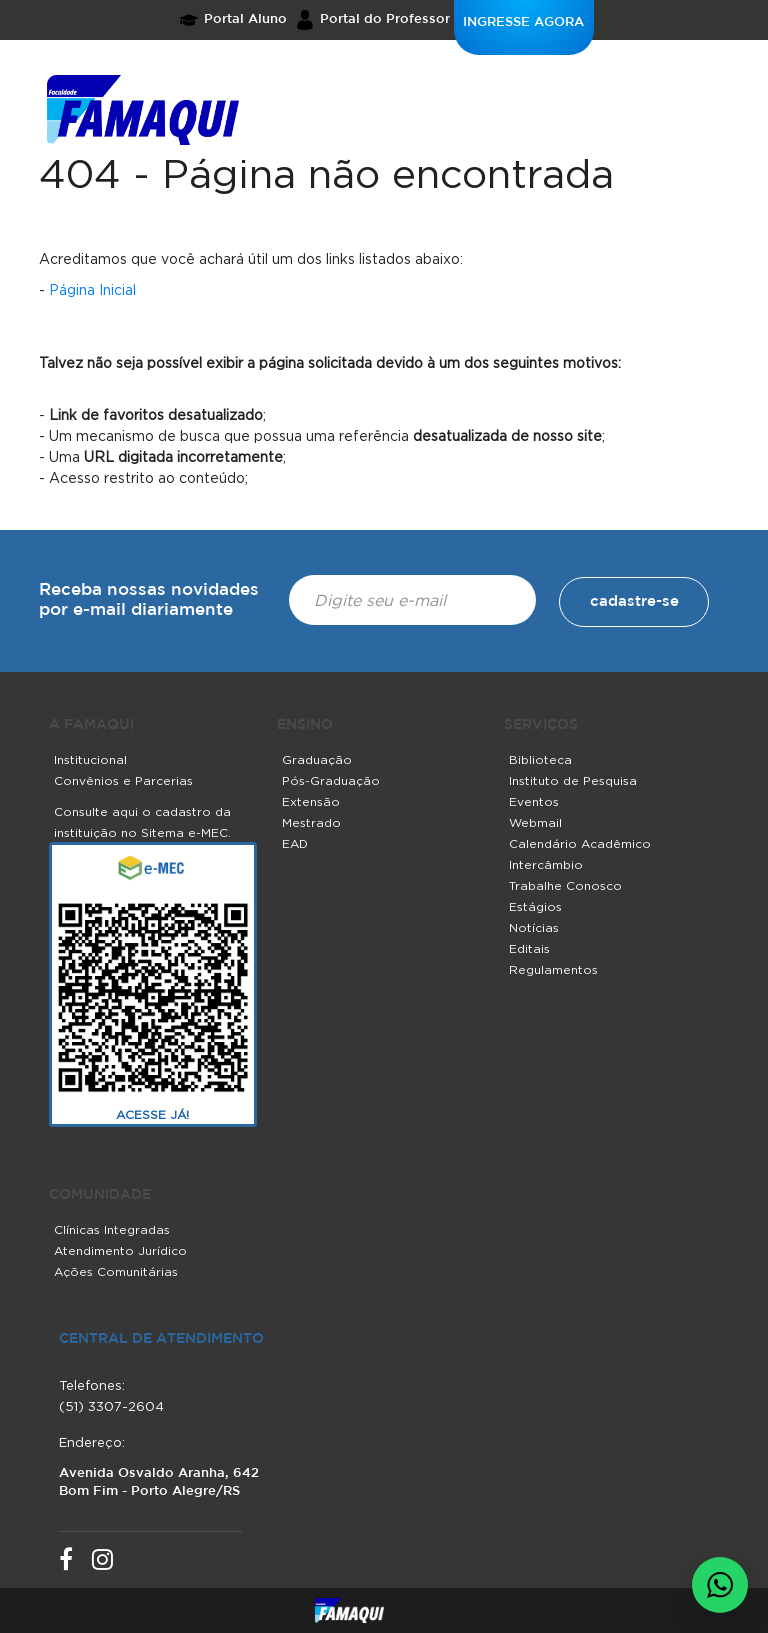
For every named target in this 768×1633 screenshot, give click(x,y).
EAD (295, 843)
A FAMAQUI (91, 725)
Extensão (311, 801)
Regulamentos (553, 969)
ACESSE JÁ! (152, 1114)
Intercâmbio (546, 864)
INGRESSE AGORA (523, 22)
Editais (529, 948)
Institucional (90, 759)
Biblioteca (540, 759)
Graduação (317, 759)
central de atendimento (161, 1339)
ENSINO (305, 725)
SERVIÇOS (541, 725)
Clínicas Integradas (112, 1229)
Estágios (535, 906)
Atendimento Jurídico (120, 1250)
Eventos (534, 801)
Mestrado (311, 822)
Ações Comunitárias (116, 1271)
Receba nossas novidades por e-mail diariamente (149, 600)
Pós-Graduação (331, 780)
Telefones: (92, 1385)
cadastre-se (634, 601)
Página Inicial (92, 289)
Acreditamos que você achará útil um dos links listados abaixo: (251, 258)
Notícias (534, 927)
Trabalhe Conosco (565, 885)
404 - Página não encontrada (326, 173)
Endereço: (92, 1442)
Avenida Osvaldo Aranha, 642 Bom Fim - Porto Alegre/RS (159, 1482)
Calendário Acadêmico (580, 843)
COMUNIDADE (100, 1195)
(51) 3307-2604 (111, 1406)
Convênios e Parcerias (123, 780)
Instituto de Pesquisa (573, 780)
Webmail (535, 822)
